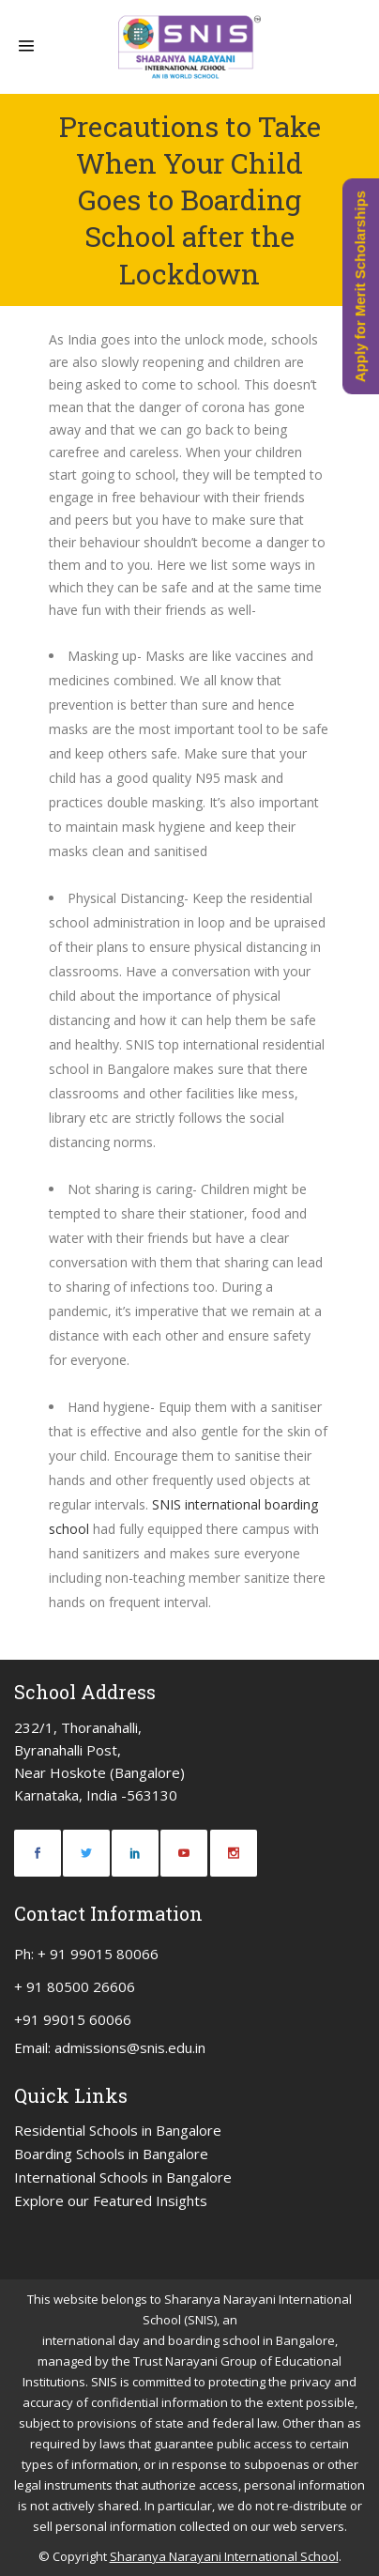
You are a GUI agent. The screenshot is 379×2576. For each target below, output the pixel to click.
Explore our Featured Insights (110, 2200)
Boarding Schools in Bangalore (111, 2153)
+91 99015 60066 (72, 2019)
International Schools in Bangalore (123, 2177)
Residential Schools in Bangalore (117, 2130)
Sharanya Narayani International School (224, 2556)
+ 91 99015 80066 (98, 1953)
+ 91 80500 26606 (74, 1986)
